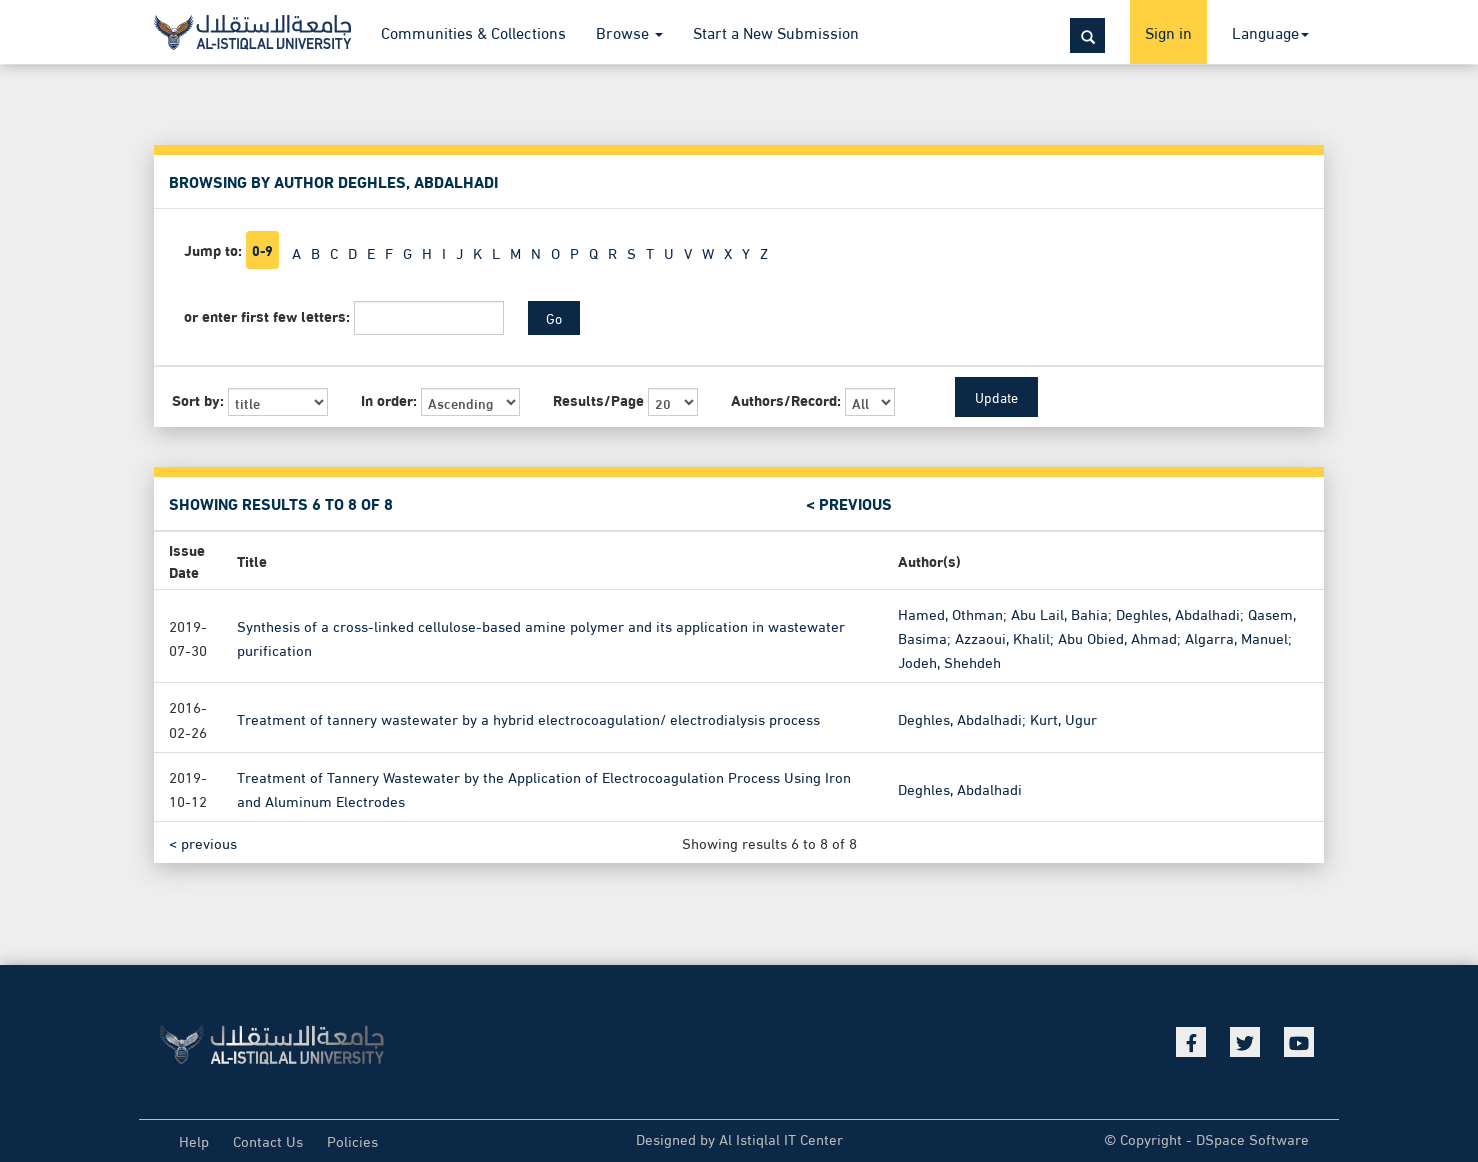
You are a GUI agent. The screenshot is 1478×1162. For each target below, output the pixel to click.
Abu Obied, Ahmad (1117, 637)
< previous (849, 503)
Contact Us (268, 1140)
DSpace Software (1252, 1138)
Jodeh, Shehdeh (949, 661)
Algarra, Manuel (1236, 637)
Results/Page (598, 399)
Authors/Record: (786, 399)
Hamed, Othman (950, 613)
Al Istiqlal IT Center (781, 1138)
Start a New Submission (776, 31)
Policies (352, 1140)
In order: (389, 399)
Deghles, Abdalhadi (1178, 613)
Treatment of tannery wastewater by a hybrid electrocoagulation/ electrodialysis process (528, 718)
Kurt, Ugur (1063, 718)
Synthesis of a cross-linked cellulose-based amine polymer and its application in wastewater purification (541, 637)
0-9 (262, 250)
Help (194, 1140)
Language (1270, 31)
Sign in (1168, 31)
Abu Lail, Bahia (1059, 613)
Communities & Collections (473, 31)
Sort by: (198, 399)
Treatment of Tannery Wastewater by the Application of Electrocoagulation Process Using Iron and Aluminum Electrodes (544, 787)
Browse (629, 31)
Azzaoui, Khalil (1002, 637)
